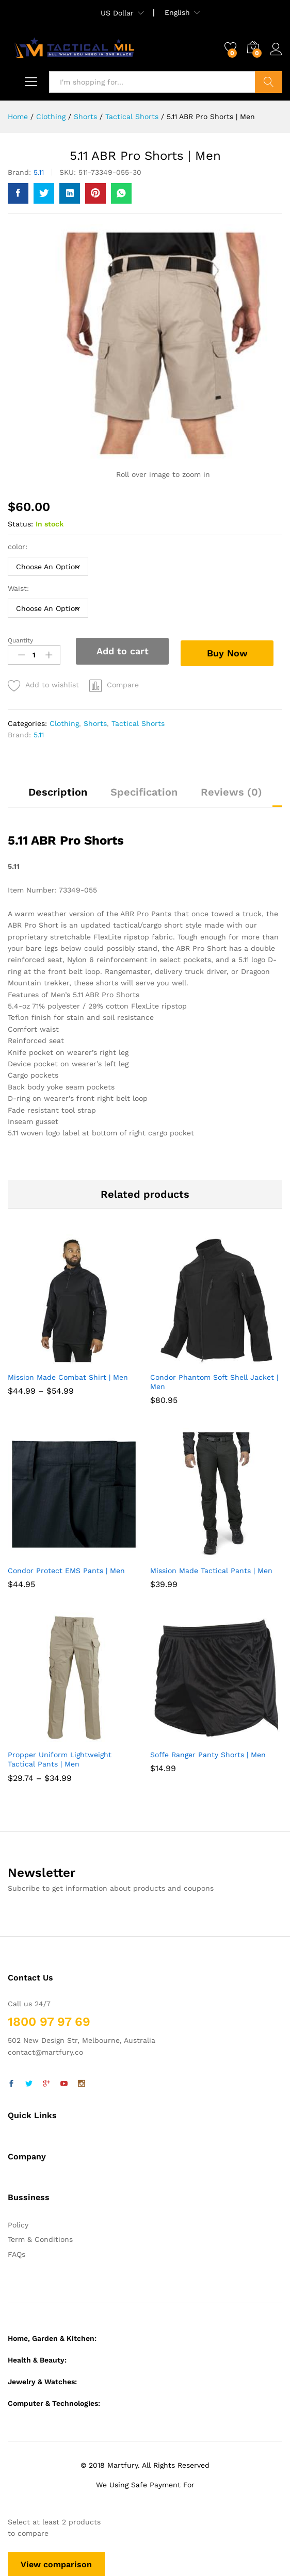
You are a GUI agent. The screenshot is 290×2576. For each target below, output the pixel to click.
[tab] (58, 795)
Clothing (64, 722)
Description (57, 791)
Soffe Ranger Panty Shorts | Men (208, 1753)
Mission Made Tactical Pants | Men (211, 1569)
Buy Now (231, 650)
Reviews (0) (231, 791)
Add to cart (122, 651)
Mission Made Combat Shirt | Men (68, 1376)
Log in (276, 49)
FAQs (16, 2253)
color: (19, 546)
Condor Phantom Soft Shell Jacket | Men (214, 1381)
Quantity (20, 640)
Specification (144, 791)
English (177, 12)
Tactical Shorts (138, 722)
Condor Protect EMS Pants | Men (66, 1569)
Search (268, 82)
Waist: (19, 588)
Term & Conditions (40, 2238)
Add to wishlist (52, 684)
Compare (123, 684)
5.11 (39, 172)
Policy (18, 2224)
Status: (20, 524)
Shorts (95, 722)
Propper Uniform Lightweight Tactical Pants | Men (59, 1758)
